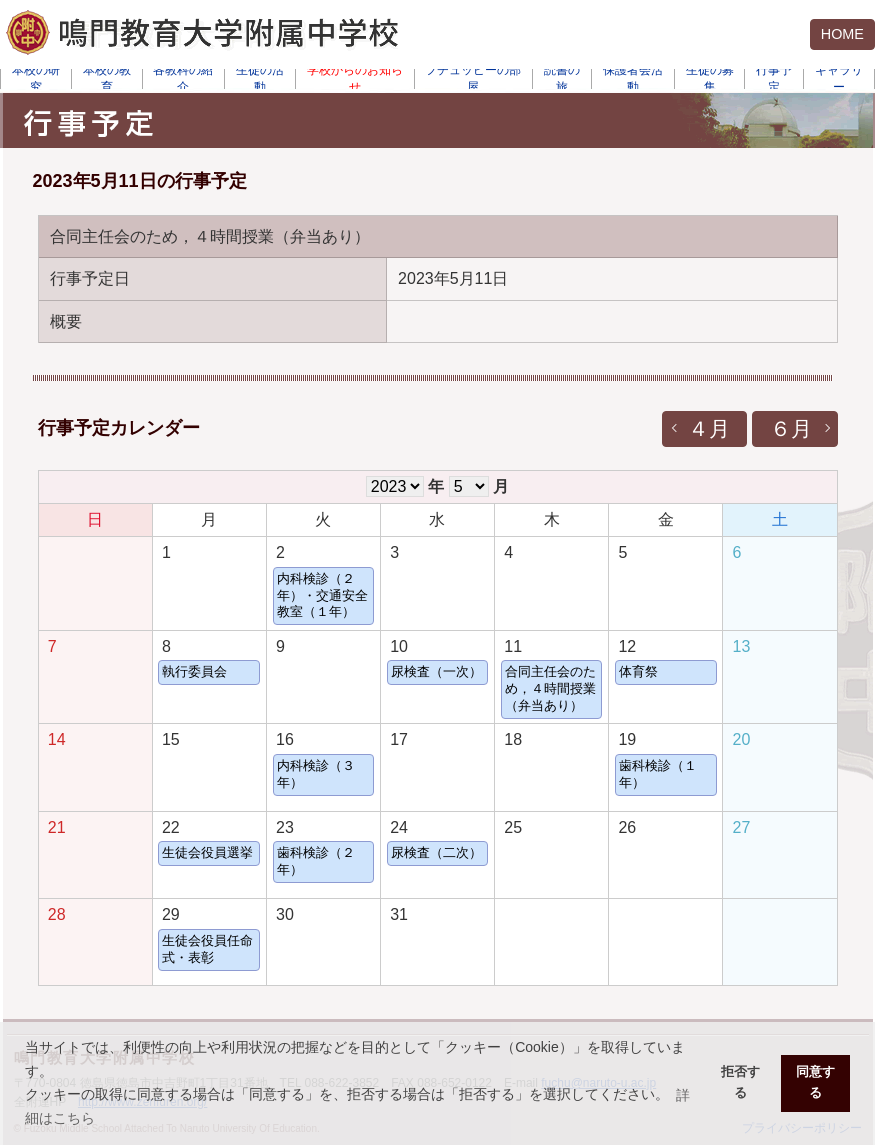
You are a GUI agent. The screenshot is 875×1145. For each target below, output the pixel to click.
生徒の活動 (260, 79)
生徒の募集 (710, 79)
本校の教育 (107, 79)
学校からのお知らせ (355, 79)
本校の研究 (36, 79)
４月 (709, 428)
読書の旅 (562, 79)
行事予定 (774, 79)
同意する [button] (815, 1082)
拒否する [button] (740, 1082)
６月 (791, 428)
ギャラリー (839, 79)
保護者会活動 (633, 79)
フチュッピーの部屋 (473, 79)
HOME (842, 34)
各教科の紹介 (183, 79)
